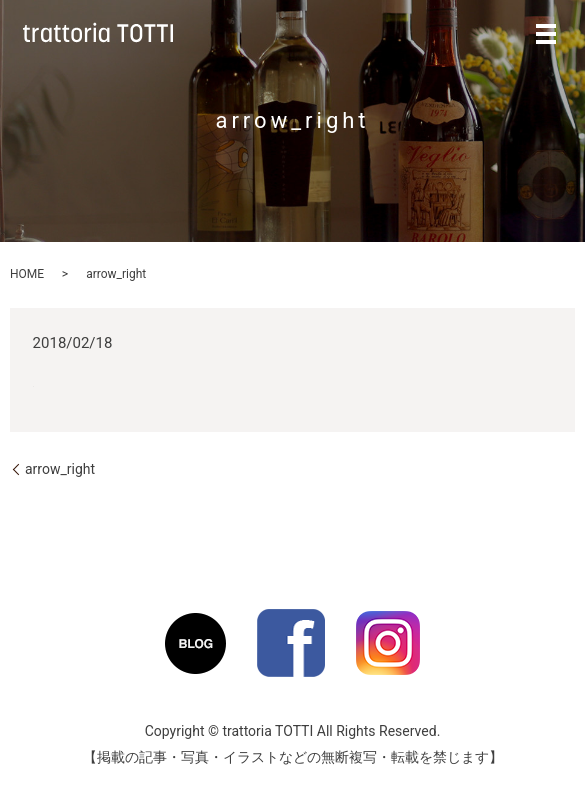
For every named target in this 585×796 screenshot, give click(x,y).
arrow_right (60, 469)
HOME (27, 274)
